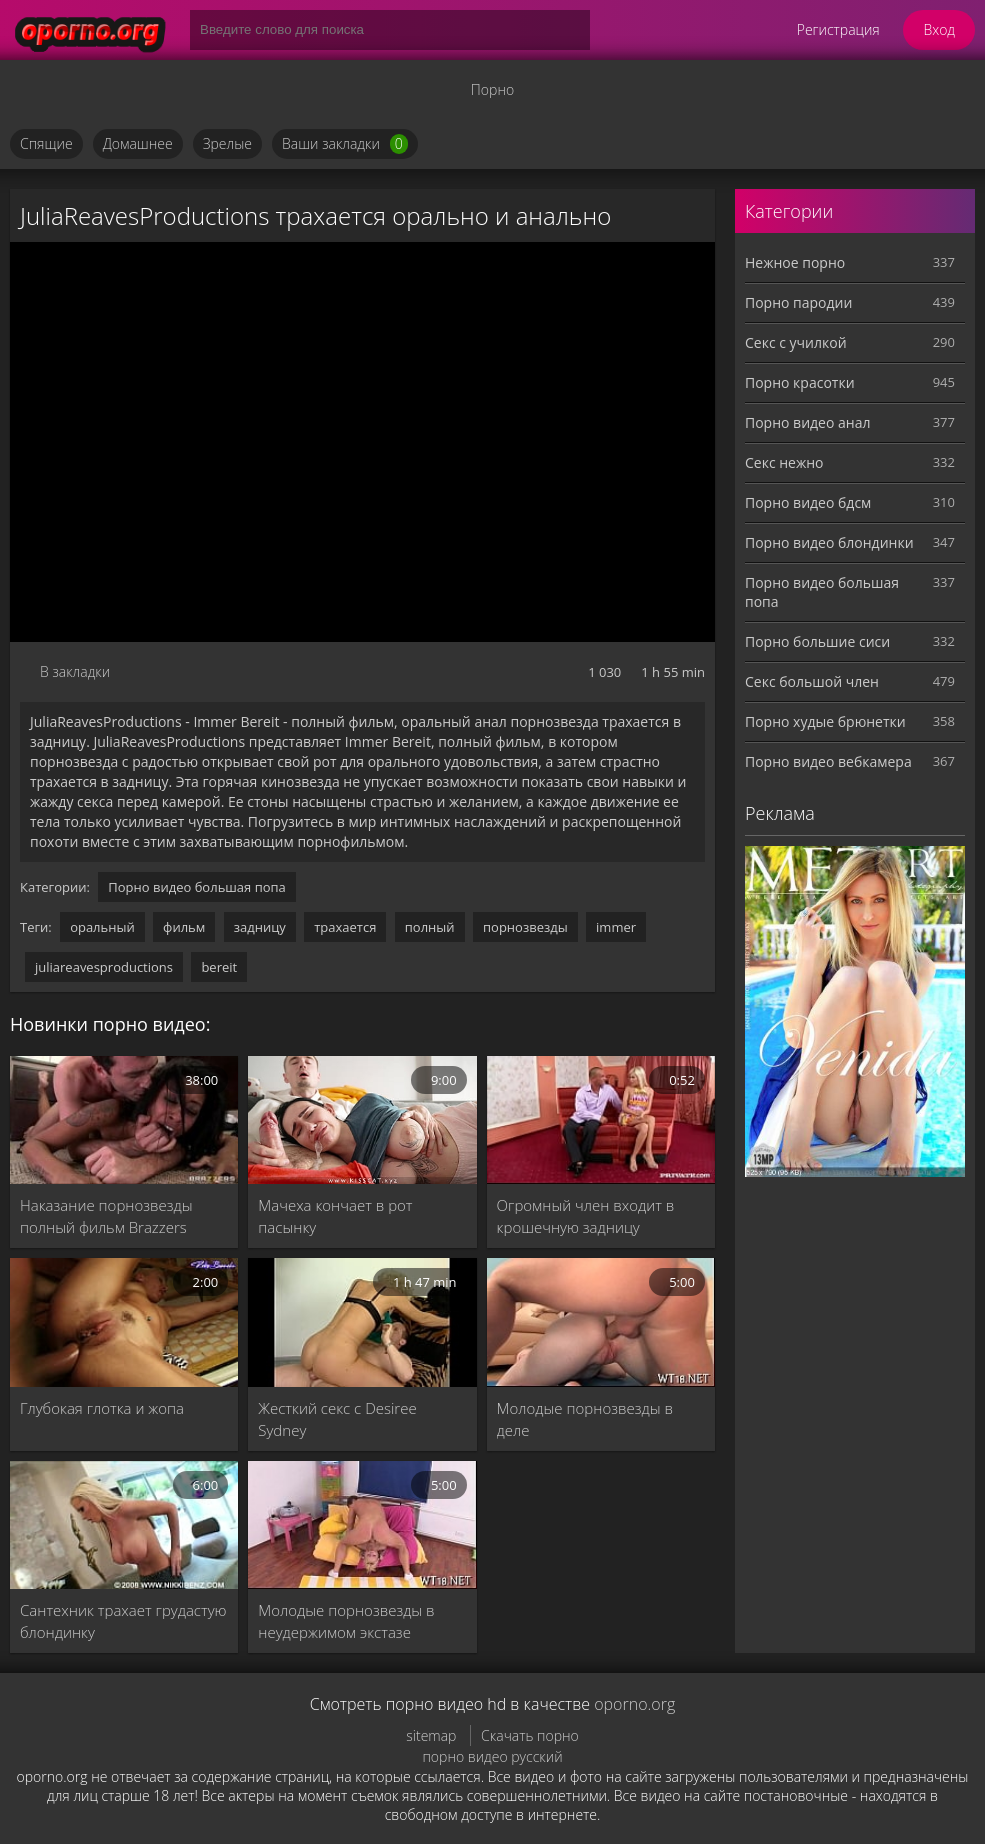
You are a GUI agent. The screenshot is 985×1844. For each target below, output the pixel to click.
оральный (102, 927)
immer (616, 927)
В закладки (75, 671)
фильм (184, 927)
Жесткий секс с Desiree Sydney (337, 1419)
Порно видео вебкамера (828, 761)
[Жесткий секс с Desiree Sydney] (362, 1322)
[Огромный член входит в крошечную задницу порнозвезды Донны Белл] (601, 1120)
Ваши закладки (345, 144)
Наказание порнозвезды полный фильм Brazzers (106, 1216)
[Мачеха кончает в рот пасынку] (362, 1120)
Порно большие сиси (817, 641)
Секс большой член (812, 681)
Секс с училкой (796, 342)
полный (430, 927)
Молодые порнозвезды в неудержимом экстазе (346, 1621)
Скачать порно (530, 1735)
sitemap (431, 1735)
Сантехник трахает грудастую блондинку (123, 1621)
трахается (345, 927)
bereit (219, 967)
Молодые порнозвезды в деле (585, 1419)
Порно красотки (800, 382)
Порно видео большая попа (197, 887)
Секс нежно (784, 462)
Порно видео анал (807, 422)
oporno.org (634, 1704)
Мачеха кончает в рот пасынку (335, 1216)
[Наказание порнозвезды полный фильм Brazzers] (124, 1120)
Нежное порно (795, 262)
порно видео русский (492, 1756)
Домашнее (138, 143)
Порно (492, 89)
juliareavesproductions (104, 967)
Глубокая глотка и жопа (102, 1408)
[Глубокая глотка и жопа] (124, 1322)
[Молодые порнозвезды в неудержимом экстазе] (362, 1525)
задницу (260, 927)
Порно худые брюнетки (825, 721)
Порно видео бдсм (808, 502)
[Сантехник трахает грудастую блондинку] (124, 1525)
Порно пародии (798, 302)
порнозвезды (525, 927)
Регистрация (838, 29)
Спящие (46, 143)
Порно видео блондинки (829, 542)
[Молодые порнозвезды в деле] (601, 1322)
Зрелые (227, 143)
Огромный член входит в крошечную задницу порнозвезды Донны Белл (588, 1216)
